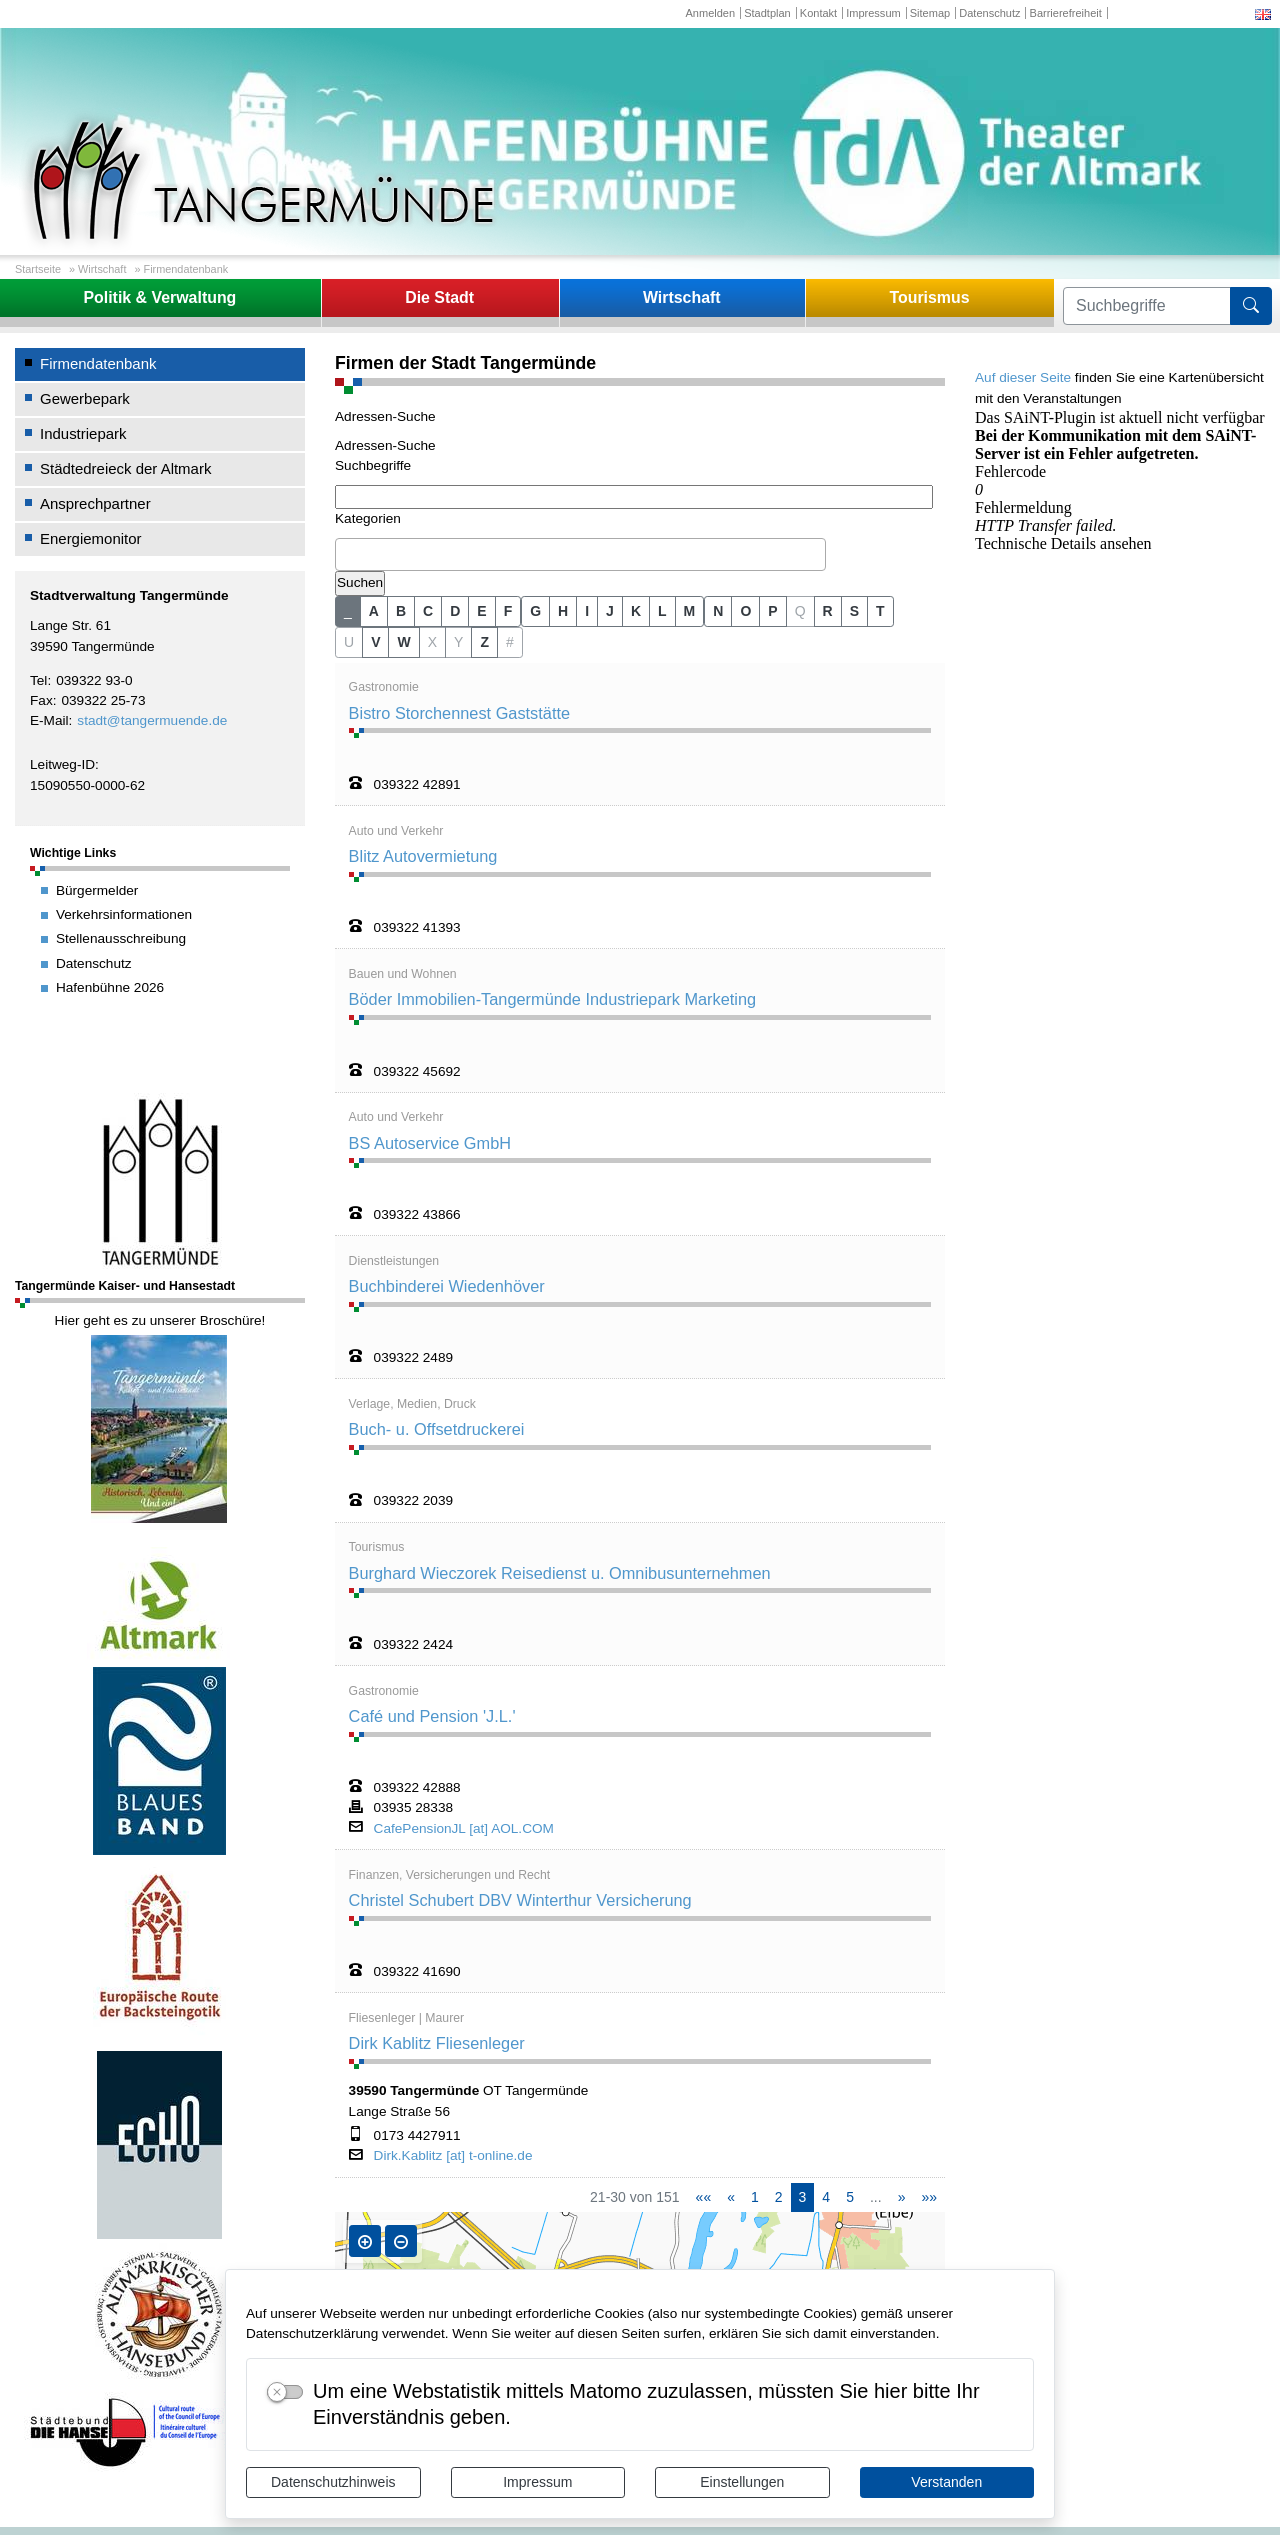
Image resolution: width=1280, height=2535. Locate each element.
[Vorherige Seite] (731, 2197)
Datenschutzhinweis (333, 2482)
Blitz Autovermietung (423, 856)
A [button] (374, 611)
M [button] (690, 611)
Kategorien (368, 518)
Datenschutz (989, 13)
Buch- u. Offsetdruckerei (437, 1429)
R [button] (828, 611)
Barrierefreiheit (1066, 13)
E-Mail (49, 720)
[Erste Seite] (704, 2197)
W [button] (403, 642)
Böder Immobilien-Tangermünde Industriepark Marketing (553, 999)
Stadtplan (767, 13)
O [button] (745, 611)
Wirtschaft (102, 269)
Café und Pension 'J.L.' (432, 1716)
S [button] (854, 611)
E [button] (481, 611)
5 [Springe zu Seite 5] (850, 2197)
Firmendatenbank (186, 269)
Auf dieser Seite (1023, 377)
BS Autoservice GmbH (430, 1143)
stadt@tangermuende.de (152, 720)
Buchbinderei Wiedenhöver (447, 1286)
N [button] (718, 611)
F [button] (508, 611)
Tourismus (929, 297)
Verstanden (946, 2482)
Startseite (38, 269)
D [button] (455, 611)
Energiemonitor (91, 538)
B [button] (401, 611)
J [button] (610, 611)
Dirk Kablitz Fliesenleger (437, 2043)
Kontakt (818, 13)
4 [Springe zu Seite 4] (826, 2197)
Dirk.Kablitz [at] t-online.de (453, 2156)
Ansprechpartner (95, 503)
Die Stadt (439, 297)
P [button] (772, 611)
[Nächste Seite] (902, 2197)
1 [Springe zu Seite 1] (755, 2197)
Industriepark (83, 433)
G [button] (535, 611)
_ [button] (348, 611)
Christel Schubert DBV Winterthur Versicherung (520, 1900)
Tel (38, 680)
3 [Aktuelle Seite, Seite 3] (803, 2197)
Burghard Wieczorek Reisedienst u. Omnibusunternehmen (560, 1573)
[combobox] (580, 555)
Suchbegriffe (373, 465)
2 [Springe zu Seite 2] (779, 2197)
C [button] (428, 611)
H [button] (563, 611)
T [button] (880, 611)
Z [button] (484, 642)
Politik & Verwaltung (159, 297)
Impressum (537, 2482)
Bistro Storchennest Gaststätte (459, 713)
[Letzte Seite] (929, 2197)
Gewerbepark (85, 398)
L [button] (662, 611)
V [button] (375, 642)
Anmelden (710, 13)
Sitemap (930, 13)
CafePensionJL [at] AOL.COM (464, 1829)
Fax (41, 700)
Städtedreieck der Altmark (125, 468)
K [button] (636, 611)
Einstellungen (742, 2482)
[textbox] (346, 554)
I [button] (587, 611)
